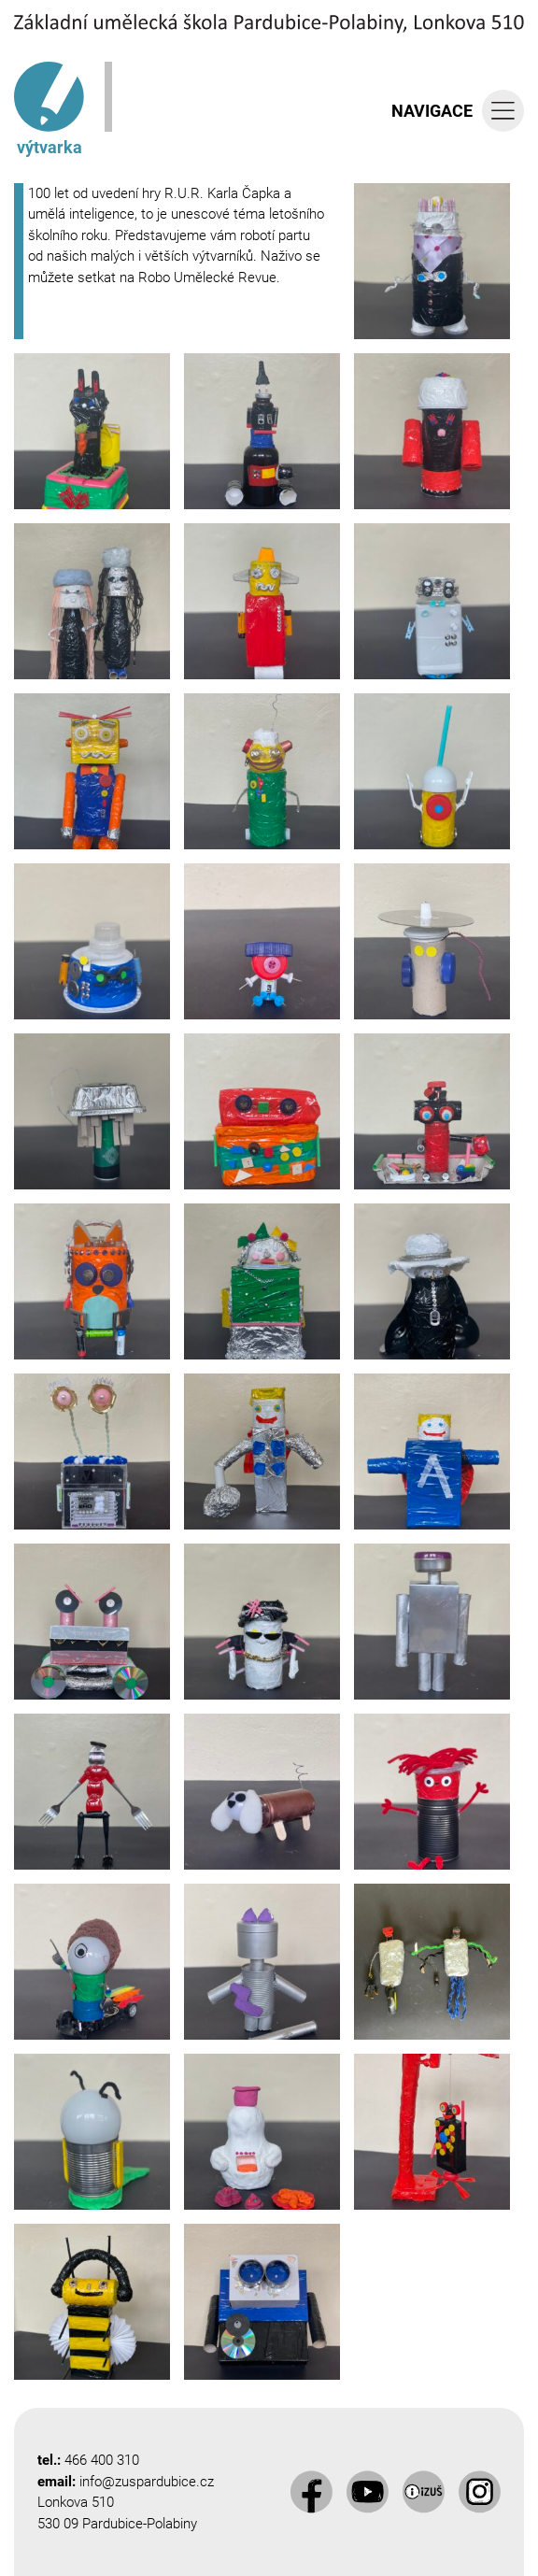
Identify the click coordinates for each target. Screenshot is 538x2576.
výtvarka (49, 109)
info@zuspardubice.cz (146, 2481)
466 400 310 (101, 2460)
